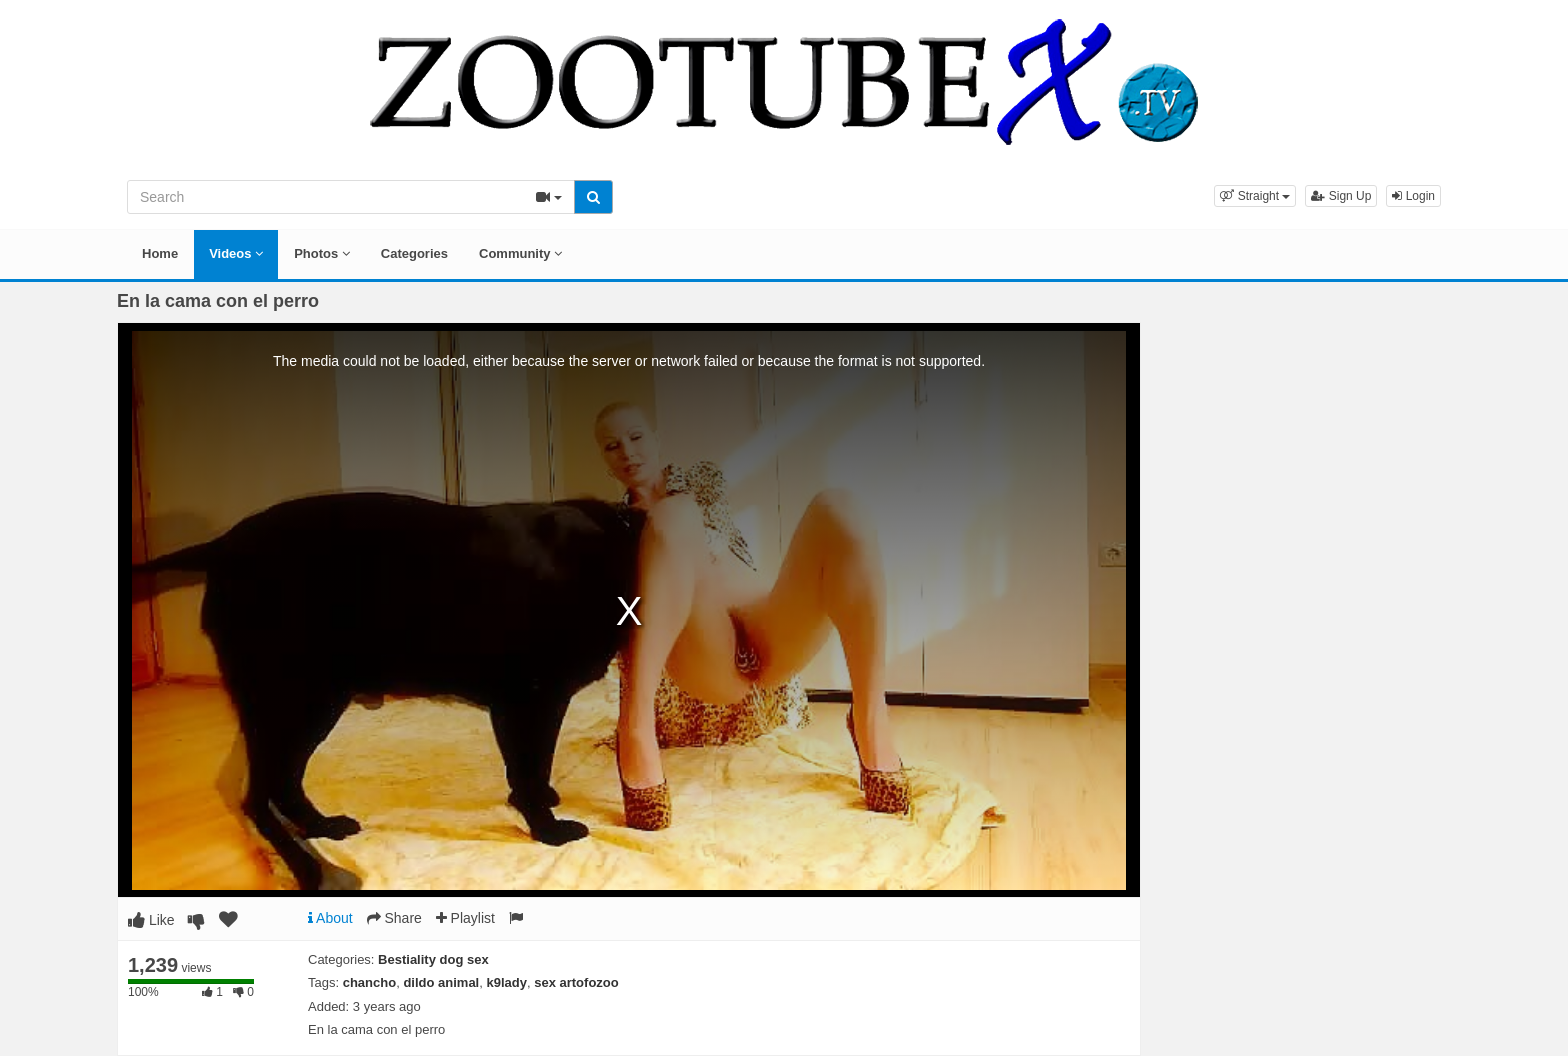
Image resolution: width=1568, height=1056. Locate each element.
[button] (1255, 196)
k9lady (506, 982)
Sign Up (1341, 196)
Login (1413, 196)
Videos (236, 253)
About (330, 918)
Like (151, 920)
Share (394, 918)
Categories (414, 253)
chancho (369, 982)
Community (520, 253)
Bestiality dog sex (433, 959)
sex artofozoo (576, 982)
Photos (322, 253)
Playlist (465, 918)
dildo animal (441, 982)
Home (160, 253)
